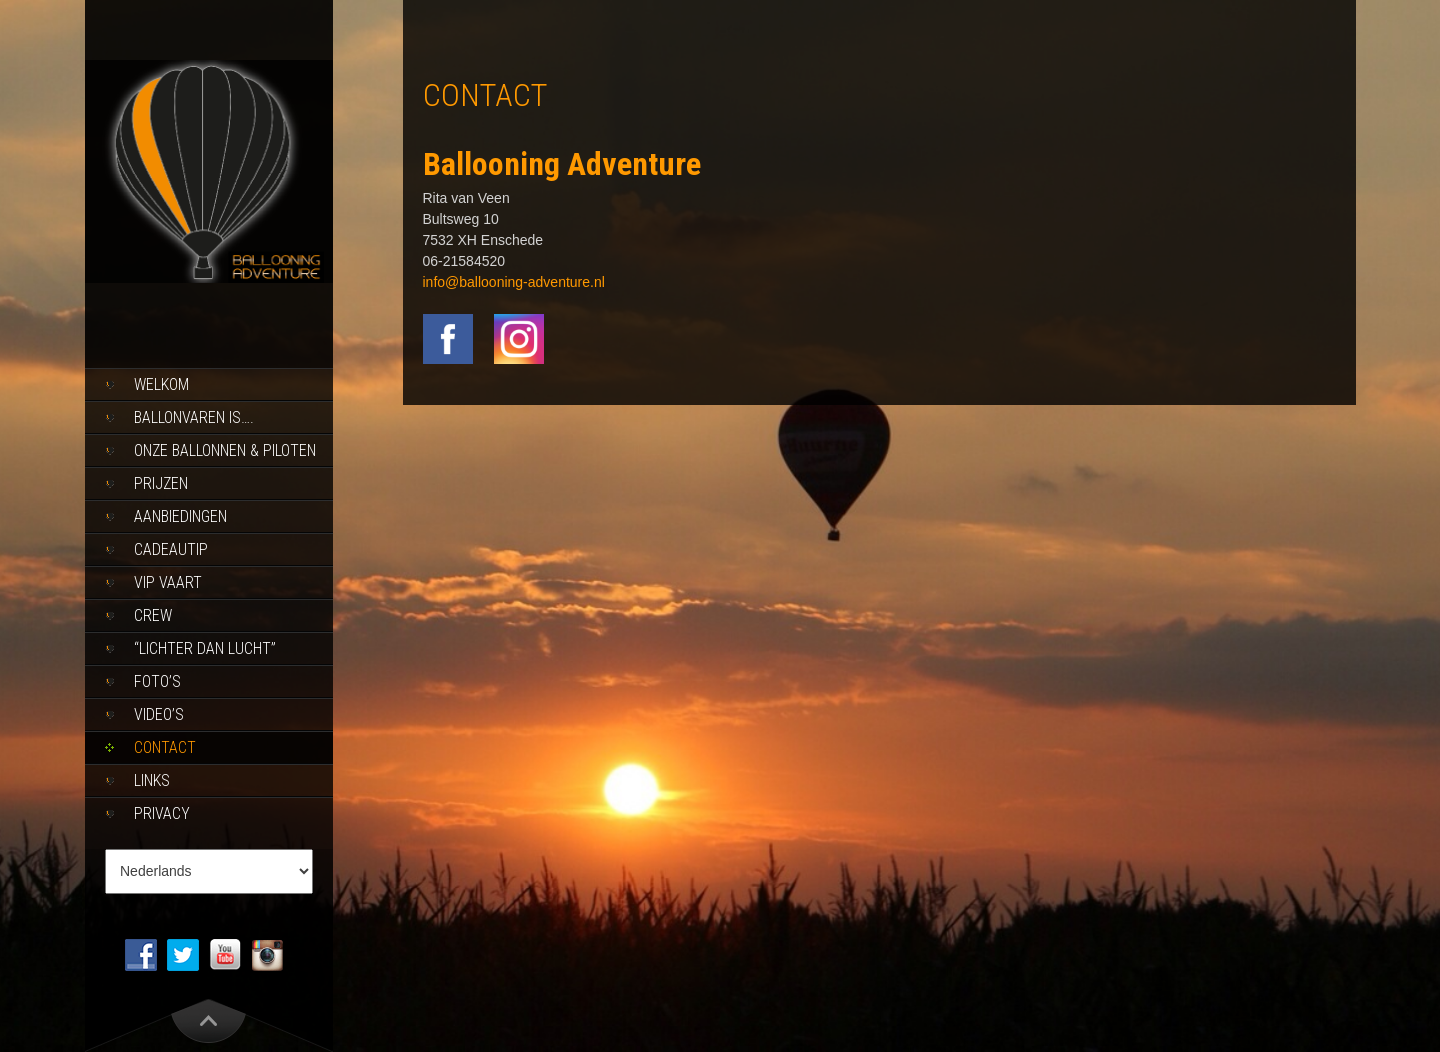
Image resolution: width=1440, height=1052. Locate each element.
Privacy (162, 813)
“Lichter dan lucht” (205, 648)
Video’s (159, 714)
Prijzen (161, 483)
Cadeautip (171, 549)
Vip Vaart (168, 582)
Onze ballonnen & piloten (225, 450)
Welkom (161, 384)
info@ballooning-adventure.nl (514, 282)
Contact (165, 747)
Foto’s (157, 681)
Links (152, 780)
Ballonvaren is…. (194, 417)
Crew (153, 615)
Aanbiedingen (180, 516)
